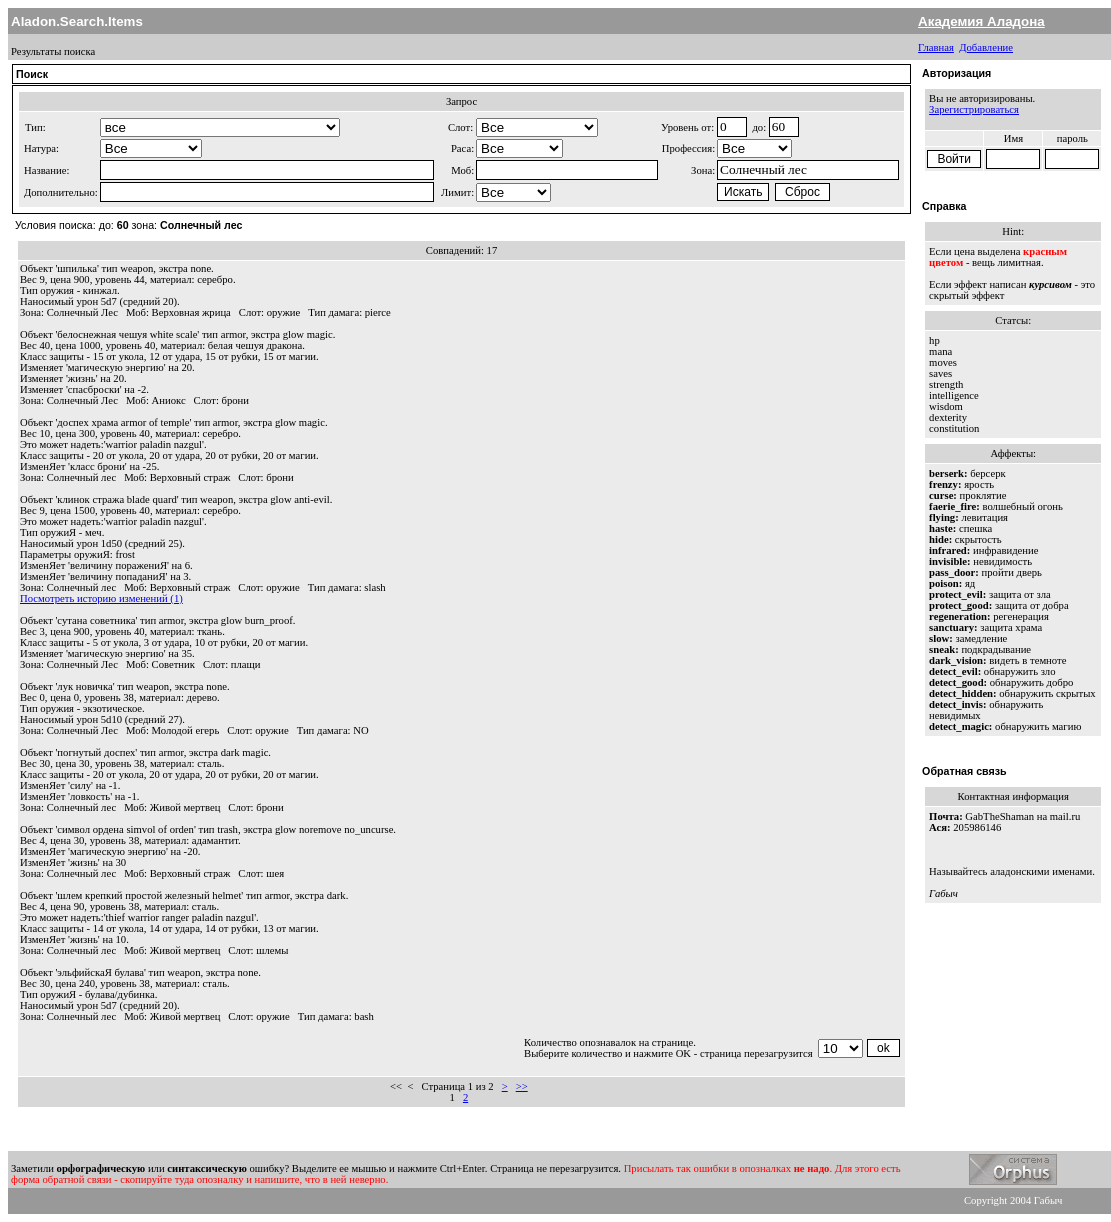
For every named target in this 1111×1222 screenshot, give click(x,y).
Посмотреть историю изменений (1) (101, 598)
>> (522, 1086)
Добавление (986, 47)
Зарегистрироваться (974, 109)
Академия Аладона (981, 21)
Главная (936, 47)
